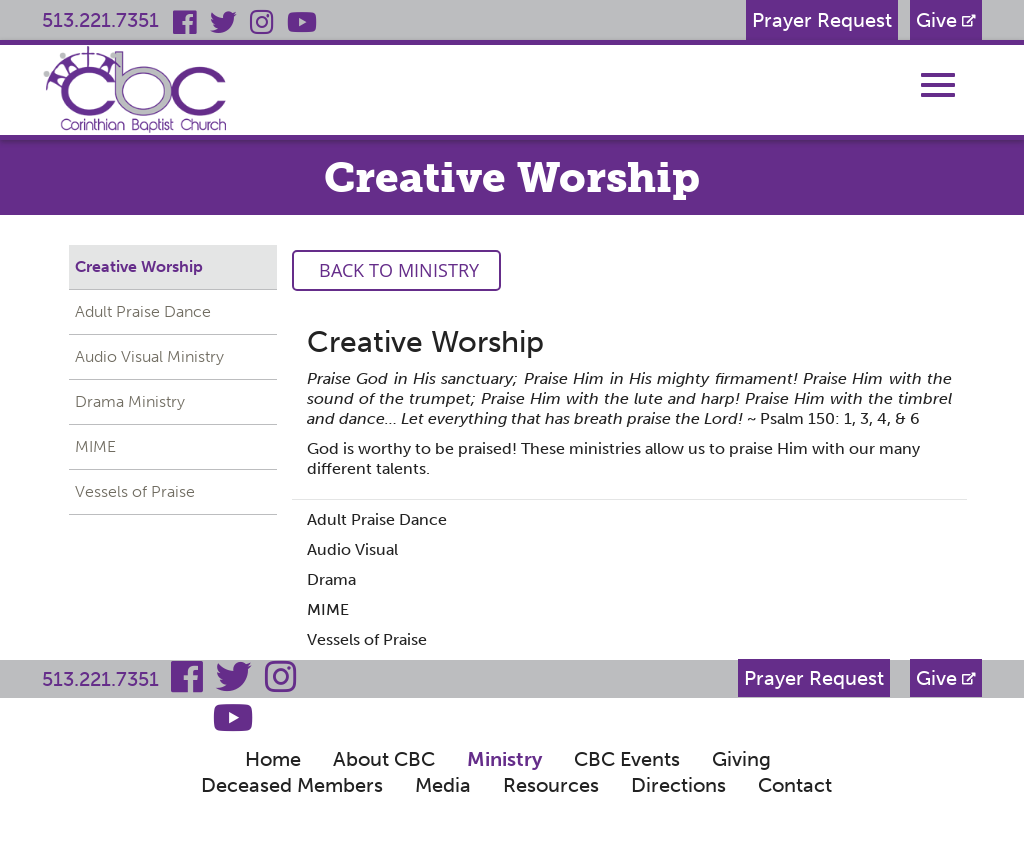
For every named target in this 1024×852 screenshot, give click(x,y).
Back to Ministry (396, 270)
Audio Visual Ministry (149, 356)
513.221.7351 (100, 20)
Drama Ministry (130, 401)
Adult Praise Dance (143, 311)
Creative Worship (139, 266)
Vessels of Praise (135, 491)
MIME (95, 446)
